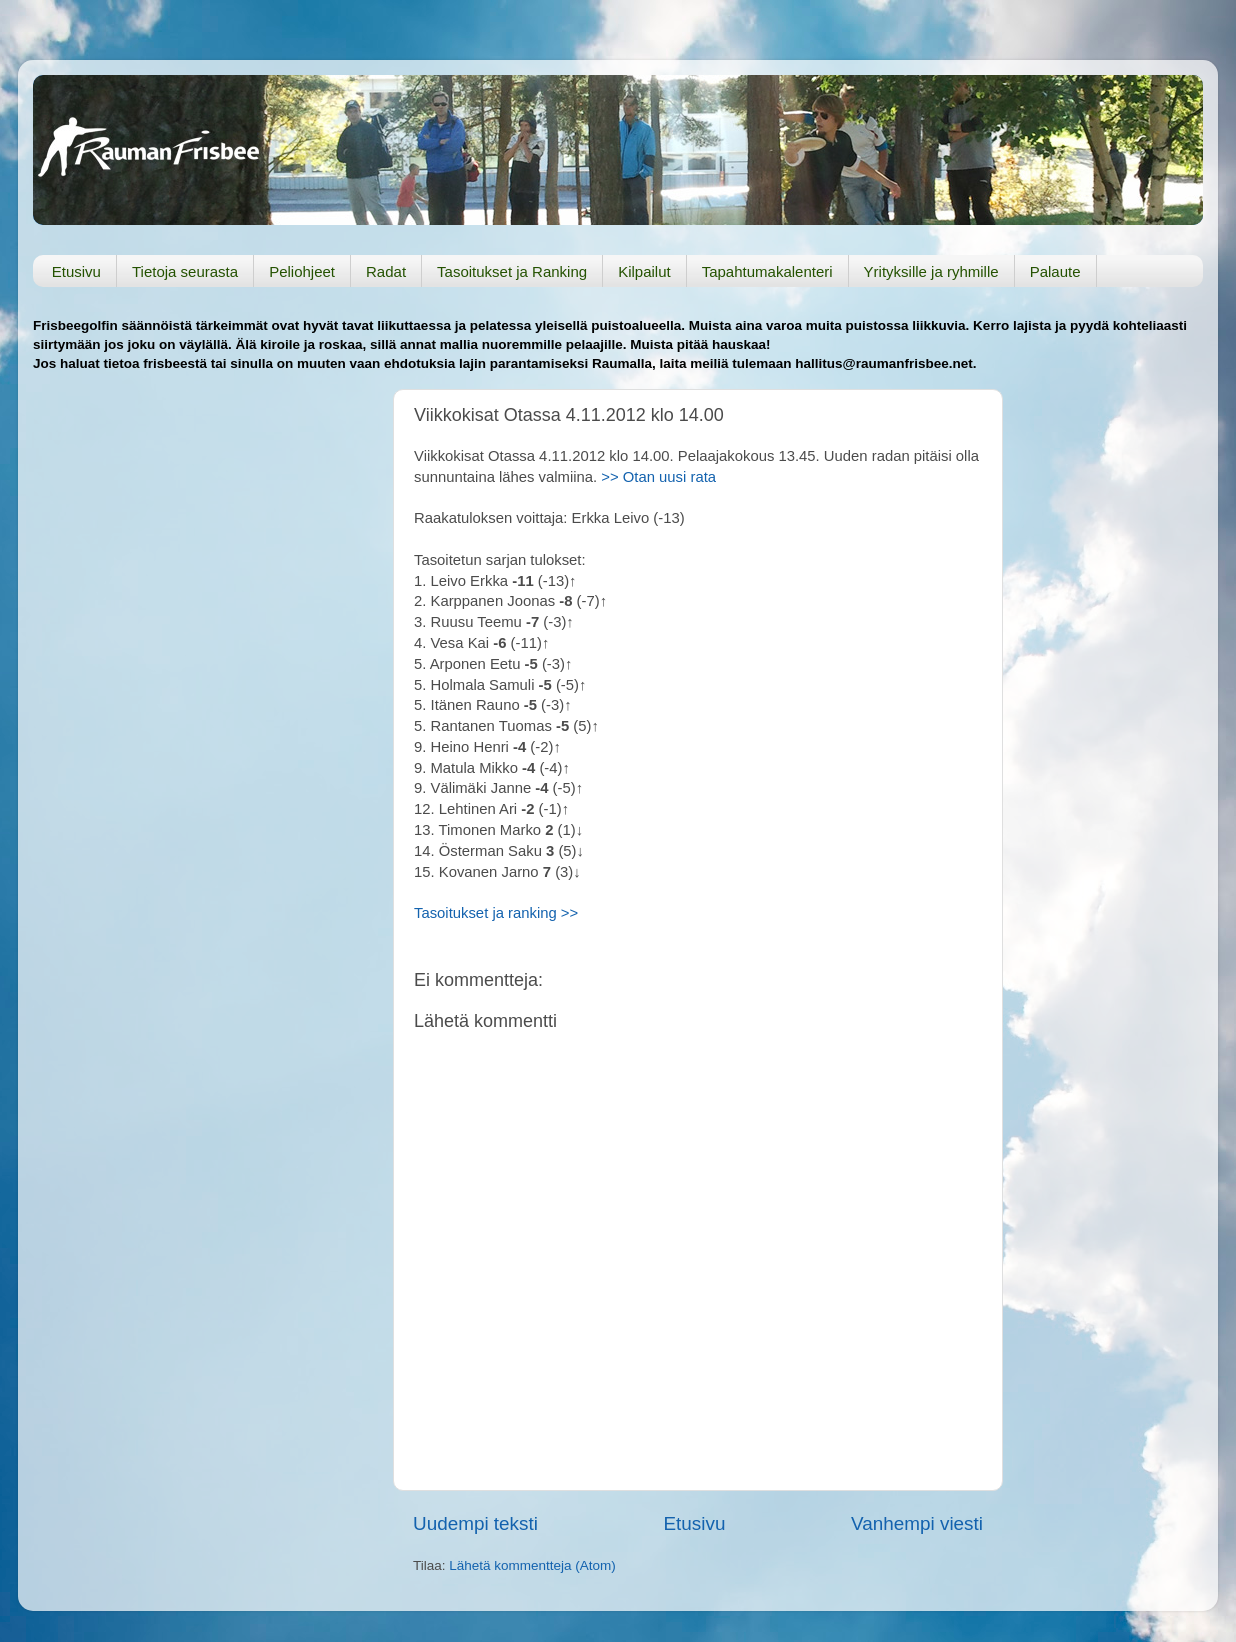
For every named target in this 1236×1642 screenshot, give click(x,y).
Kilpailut (644, 271)
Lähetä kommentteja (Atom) (532, 1565)
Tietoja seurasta (185, 271)
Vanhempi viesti (917, 1523)
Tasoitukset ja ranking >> (496, 913)
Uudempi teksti (475, 1523)
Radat (386, 271)
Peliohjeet (302, 271)
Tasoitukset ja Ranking (512, 271)
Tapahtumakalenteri (767, 271)
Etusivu (76, 271)
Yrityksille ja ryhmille (931, 271)
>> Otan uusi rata (656, 477)
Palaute (1055, 271)
